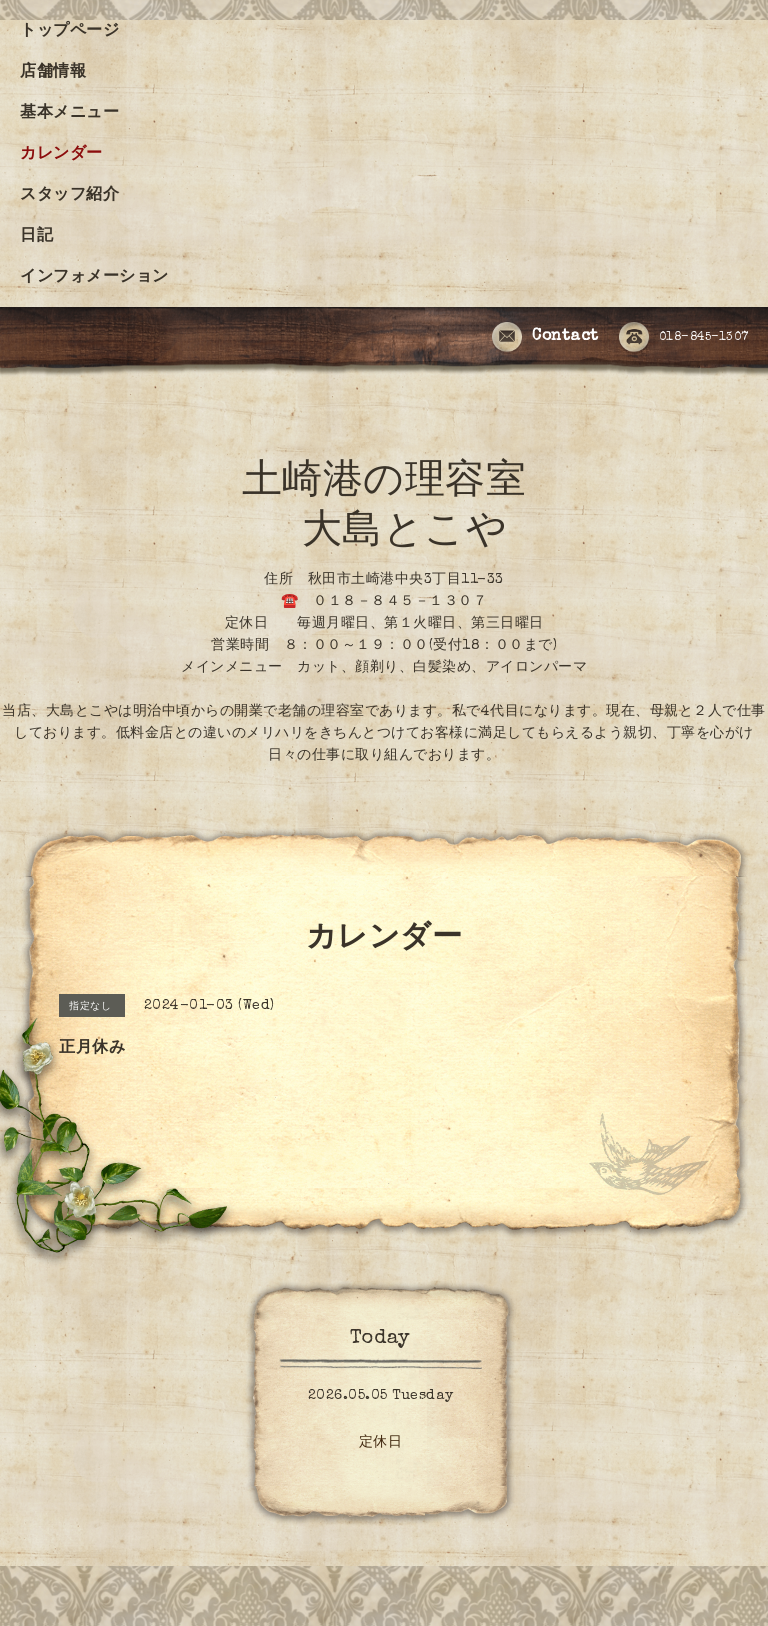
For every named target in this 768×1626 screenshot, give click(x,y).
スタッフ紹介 (69, 196)
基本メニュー (69, 114)
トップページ (69, 32)
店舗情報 (53, 73)
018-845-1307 (684, 338)
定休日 (381, 1443)
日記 (36, 237)
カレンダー (61, 155)
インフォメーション (94, 278)
